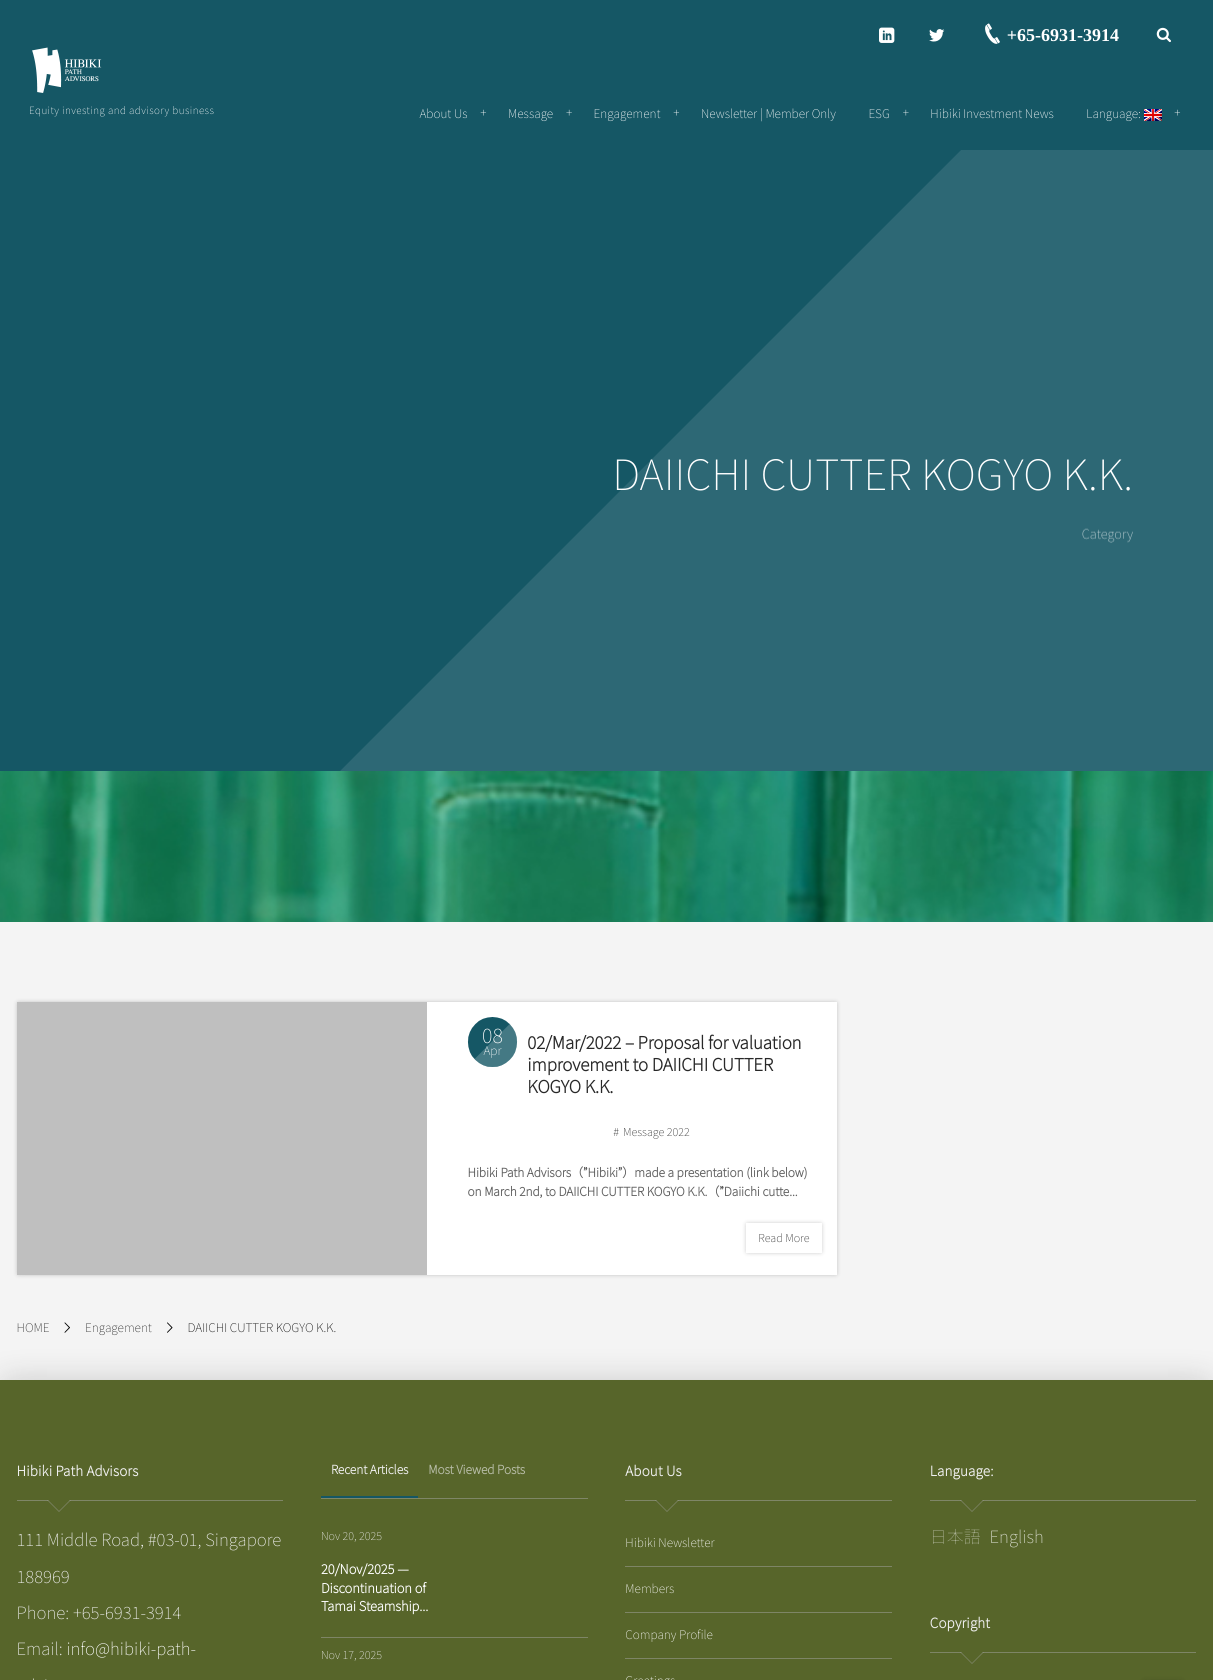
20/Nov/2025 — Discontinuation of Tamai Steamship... (374, 1586)
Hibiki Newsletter (669, 1542)
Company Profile (669, 1634)
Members (649, 1588)
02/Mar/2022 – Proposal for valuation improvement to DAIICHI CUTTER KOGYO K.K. (665, 1063)
